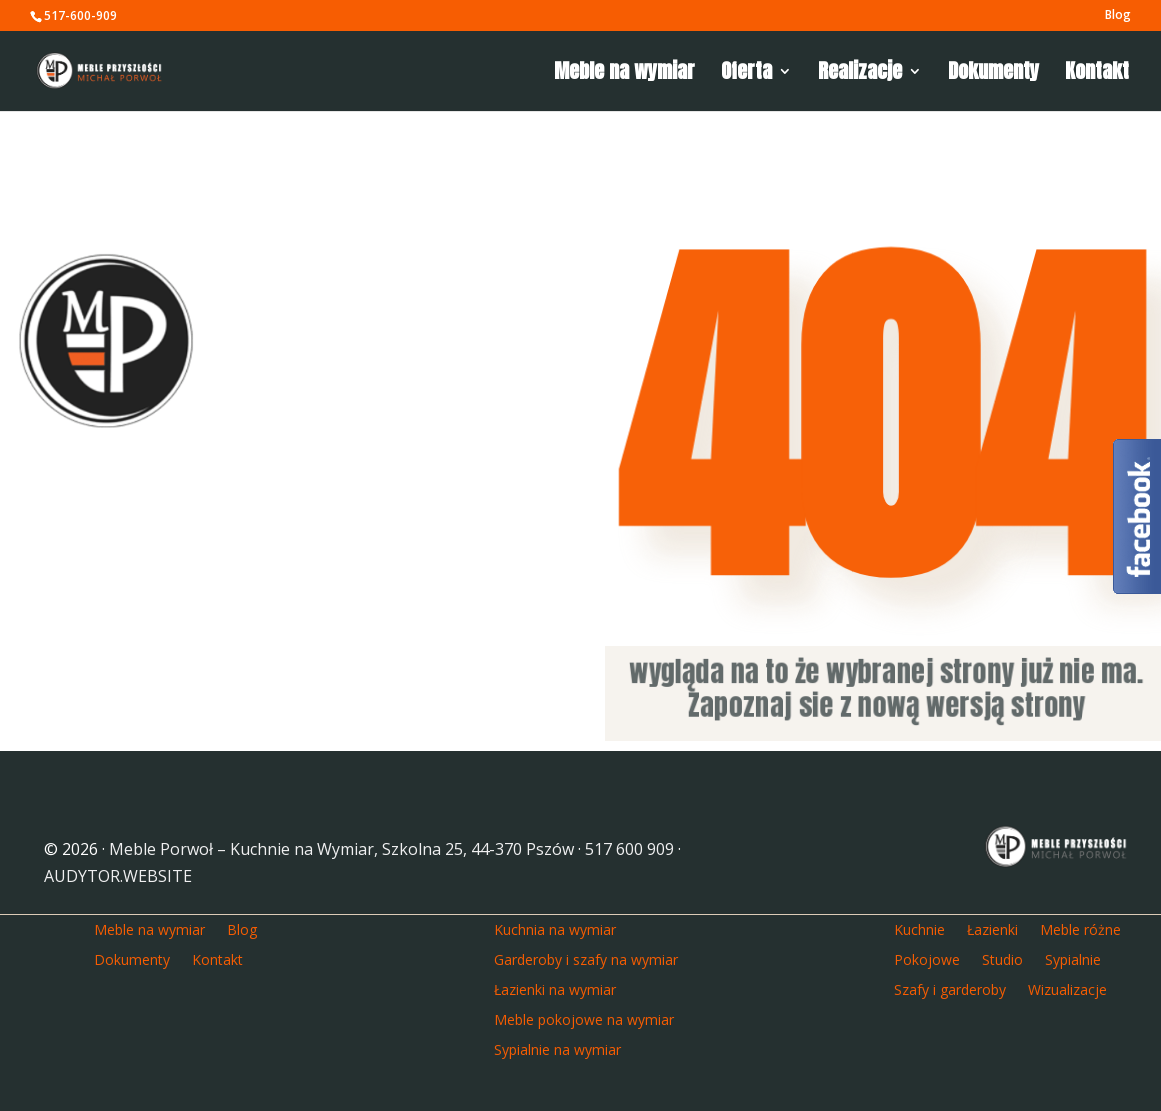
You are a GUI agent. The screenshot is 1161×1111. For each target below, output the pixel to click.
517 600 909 (629, 849)
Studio (1002, 958)
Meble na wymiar (624, 75)
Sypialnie (1073, 958)
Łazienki (992, 928)
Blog (1118, 16)
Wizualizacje (1067, 988)
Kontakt (1097, 75)
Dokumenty (993, 75)
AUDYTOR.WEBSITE (118, 876)
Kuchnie (919, 928)
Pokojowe (927, 958)
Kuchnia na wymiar (555, 928)
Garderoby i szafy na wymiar (586, 958)
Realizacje (860, 75)
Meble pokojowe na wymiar (584, 1018)
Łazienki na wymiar (555, 988)
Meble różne (1080, 928)
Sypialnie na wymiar (557, 1048)
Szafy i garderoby (950, 988)
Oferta (746, 75)
